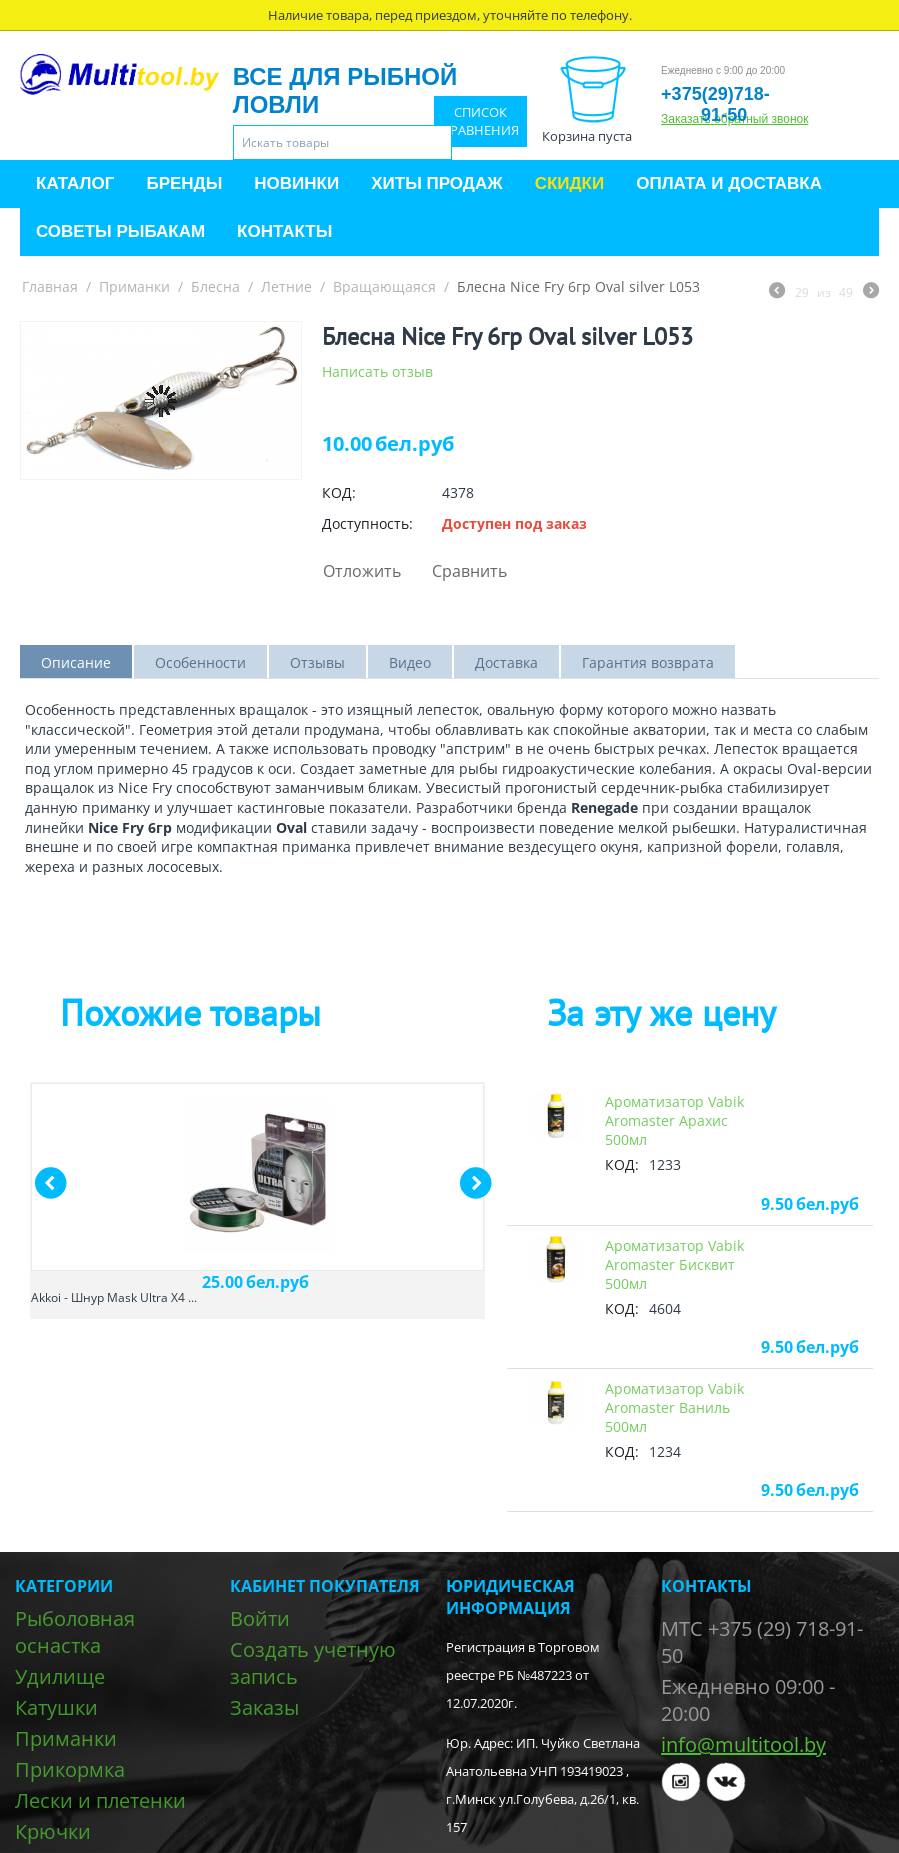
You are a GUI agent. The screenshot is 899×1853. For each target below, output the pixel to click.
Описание (76, 662)
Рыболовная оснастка (75, 1632)
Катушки (56, 1707)
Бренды (184, 183)
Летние (286, 286)
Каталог (75, 183)
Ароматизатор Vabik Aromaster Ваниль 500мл (674, 1407)
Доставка (506, 662)
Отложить (362, 571)
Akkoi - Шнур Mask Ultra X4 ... (114, 1297)
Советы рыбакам (120, 231)
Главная (50, 286)
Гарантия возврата (648, 662)
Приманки (134, 286)
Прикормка (70, 1769)
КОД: (339, 492)
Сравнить (469, 571)
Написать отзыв (377, 371)
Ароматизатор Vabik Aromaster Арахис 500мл (674, 1120)
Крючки (53, 1831)
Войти (260, 1618)
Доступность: (367, 523)
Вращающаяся (384, 286)
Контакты (284, 231)
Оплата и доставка (729, 183)
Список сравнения (480, 121)
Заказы (264, 1707)
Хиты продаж (436, 183)
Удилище (60, 1676)
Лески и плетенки (100, 1800)
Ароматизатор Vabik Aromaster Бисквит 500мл (674, 1264)
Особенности (200, 662)
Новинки (296, 183)
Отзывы (317, 662)
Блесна (215, 286)
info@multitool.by (743, 1744)
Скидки (570, 183)
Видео (410, 662)
